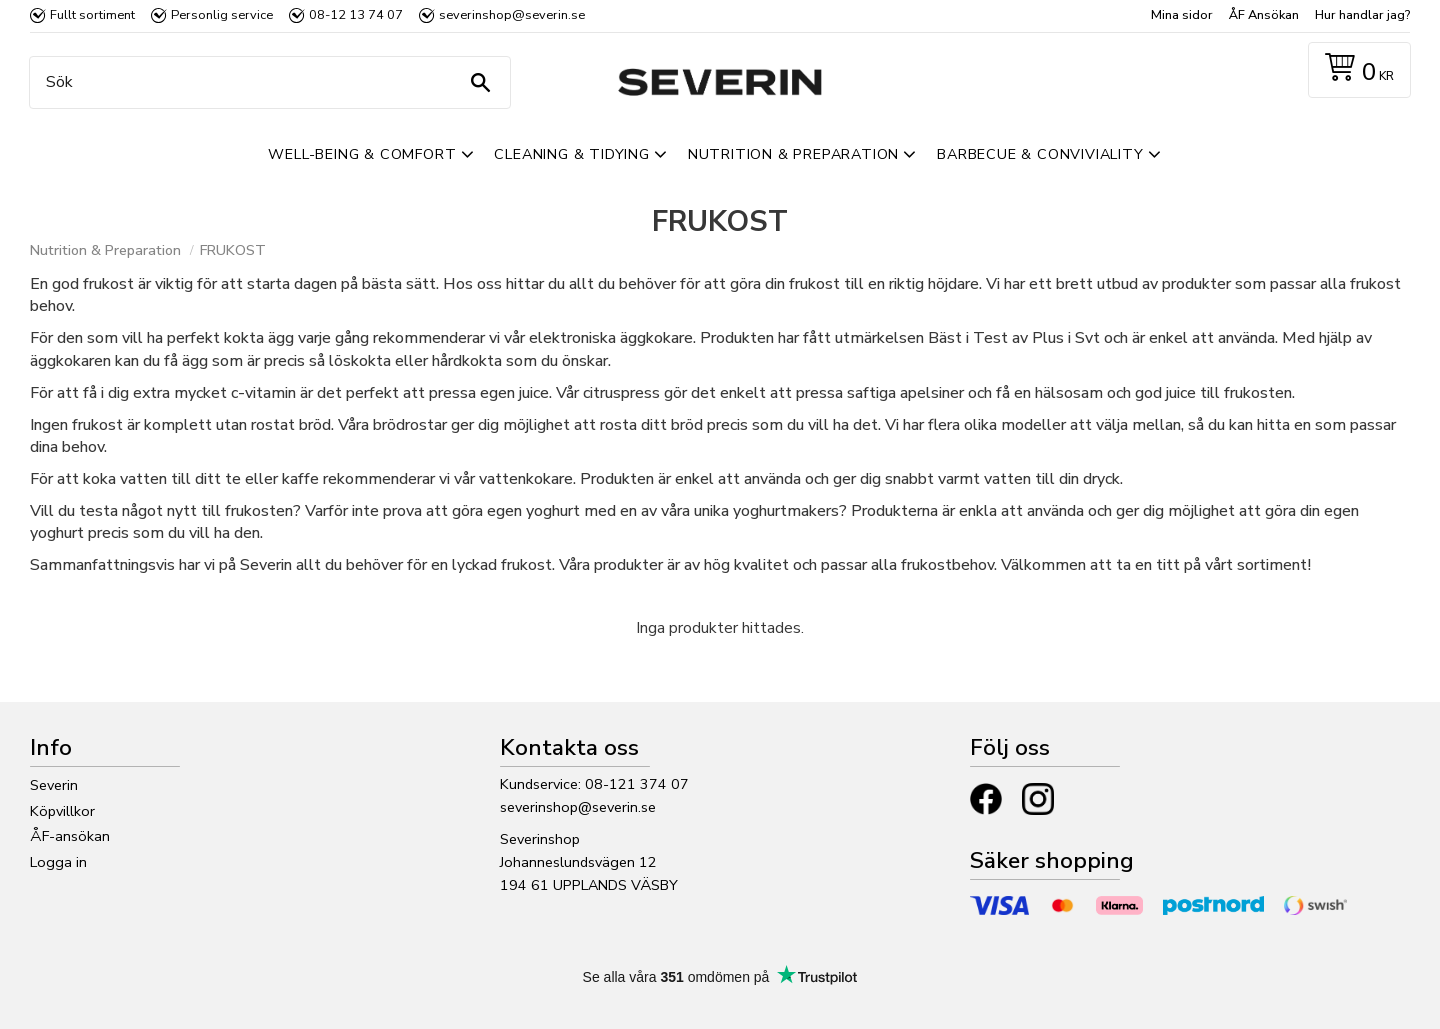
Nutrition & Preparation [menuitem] (793, 154)
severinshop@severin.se (578, 807)
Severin (54, 785)
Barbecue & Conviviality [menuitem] (1040, 154)
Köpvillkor (62, 811)
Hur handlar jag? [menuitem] (1362, 15)
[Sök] (480, 82)
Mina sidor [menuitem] (1182, 15)
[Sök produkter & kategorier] (265, 82)
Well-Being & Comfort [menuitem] (362, 154)
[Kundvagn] (1355, 70)
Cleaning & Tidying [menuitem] (571, 154)
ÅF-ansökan (70, 836)
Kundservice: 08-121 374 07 (594, 784)
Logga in (58, 862)
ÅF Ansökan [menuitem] (1264, 15)
